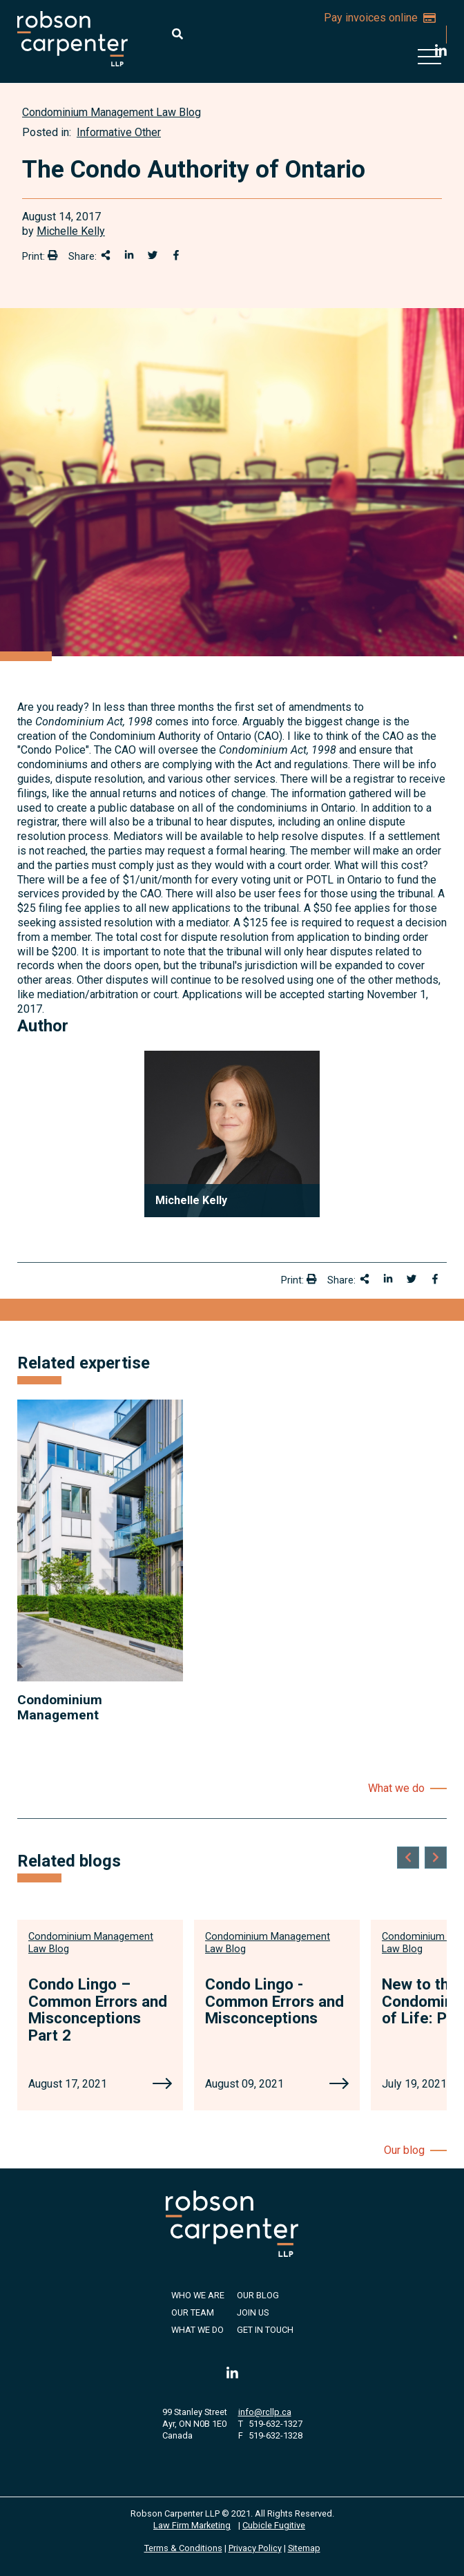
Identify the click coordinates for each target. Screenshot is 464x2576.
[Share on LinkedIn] (129, 255)
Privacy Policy (255, 2548)
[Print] (52, 255)
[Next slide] (436, 1858)
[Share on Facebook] (176, 255)
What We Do (197, 2330)
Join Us (253, 2312)
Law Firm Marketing (192, 2525)
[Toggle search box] (177, 33)
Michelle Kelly (71, 231)
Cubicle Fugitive (273, 2525)
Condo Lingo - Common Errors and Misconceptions (274, 2001)
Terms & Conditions (183, 2548)
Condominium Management (59, 1707)
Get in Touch (265, 2330)
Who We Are (197, 2295)
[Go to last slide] (408, 1858)
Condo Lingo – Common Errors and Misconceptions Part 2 (97, 2009)
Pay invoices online (380, 17)
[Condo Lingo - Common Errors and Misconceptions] (339, 2084)
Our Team (192, 2312)
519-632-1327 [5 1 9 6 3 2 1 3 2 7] (275, 2423)
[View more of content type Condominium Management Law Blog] (111, 112)
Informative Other (119, 132)
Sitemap (304, 2548)
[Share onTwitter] (152, 255)
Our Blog (258, 2295)
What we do (396, 1788)
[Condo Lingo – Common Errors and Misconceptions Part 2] (162, 2084)
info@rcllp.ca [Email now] (264, 2412)
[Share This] (105, 255)
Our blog (404, 2150)
